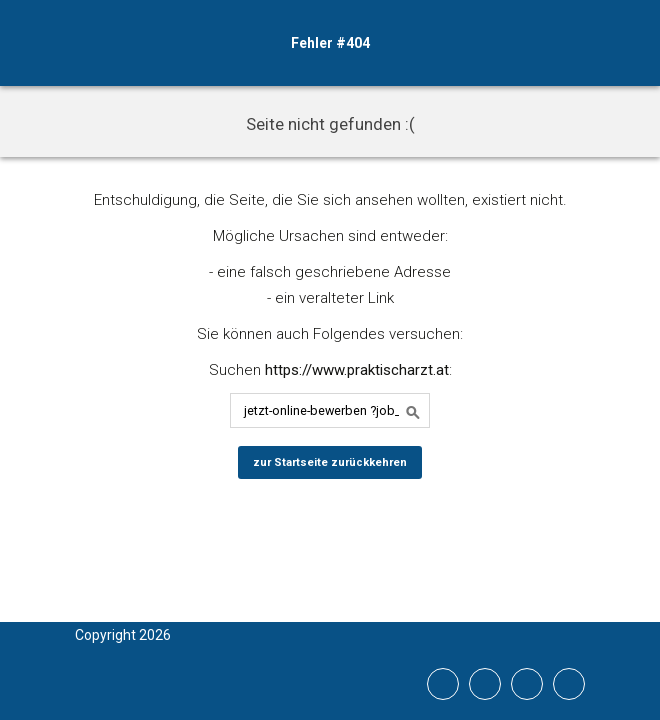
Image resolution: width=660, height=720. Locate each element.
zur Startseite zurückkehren (330, 462)
